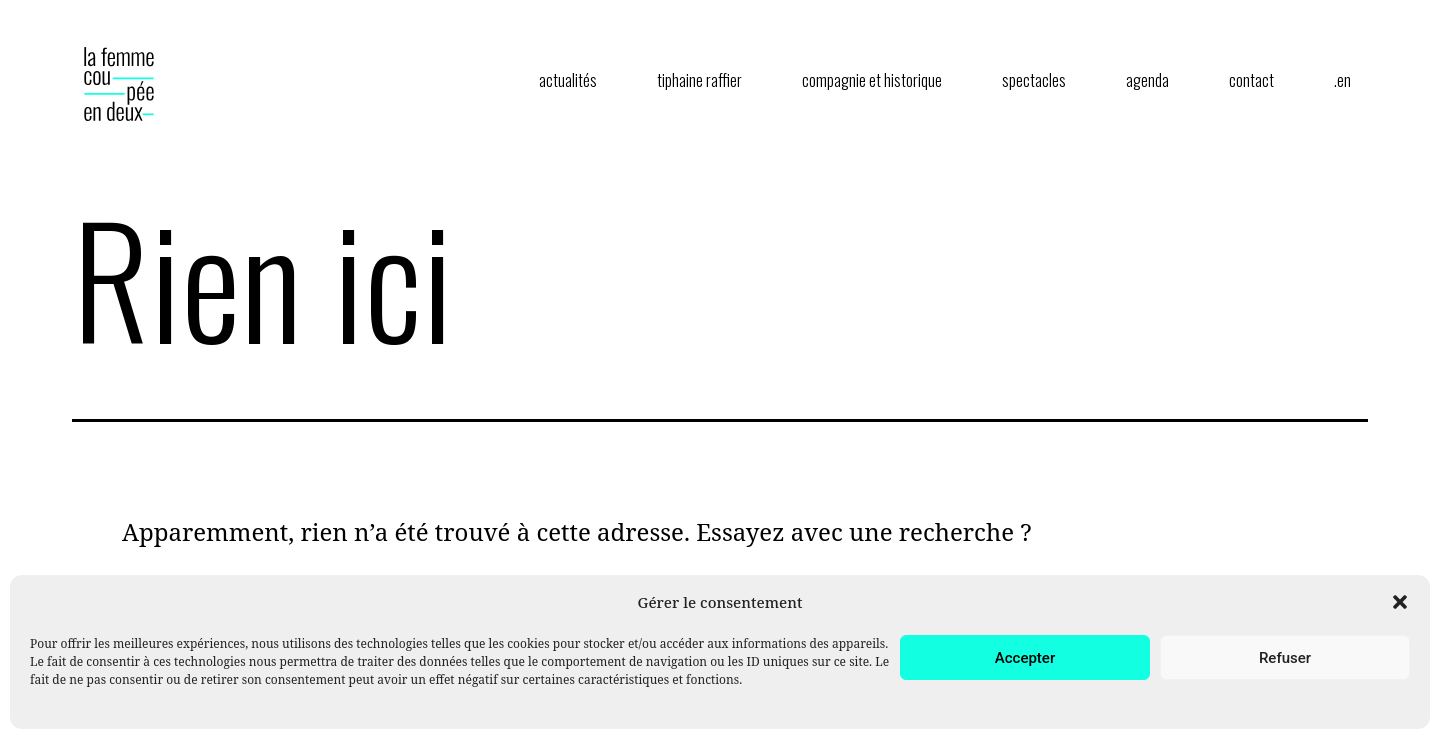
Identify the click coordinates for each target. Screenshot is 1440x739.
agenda (1147, 80)
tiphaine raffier (699, 80)
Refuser (1285, 658)
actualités (568, 80)
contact (1251, 80)
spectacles (1034, 80)
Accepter (1025, 658)
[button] (1400, 602)
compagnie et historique (872, 80)
